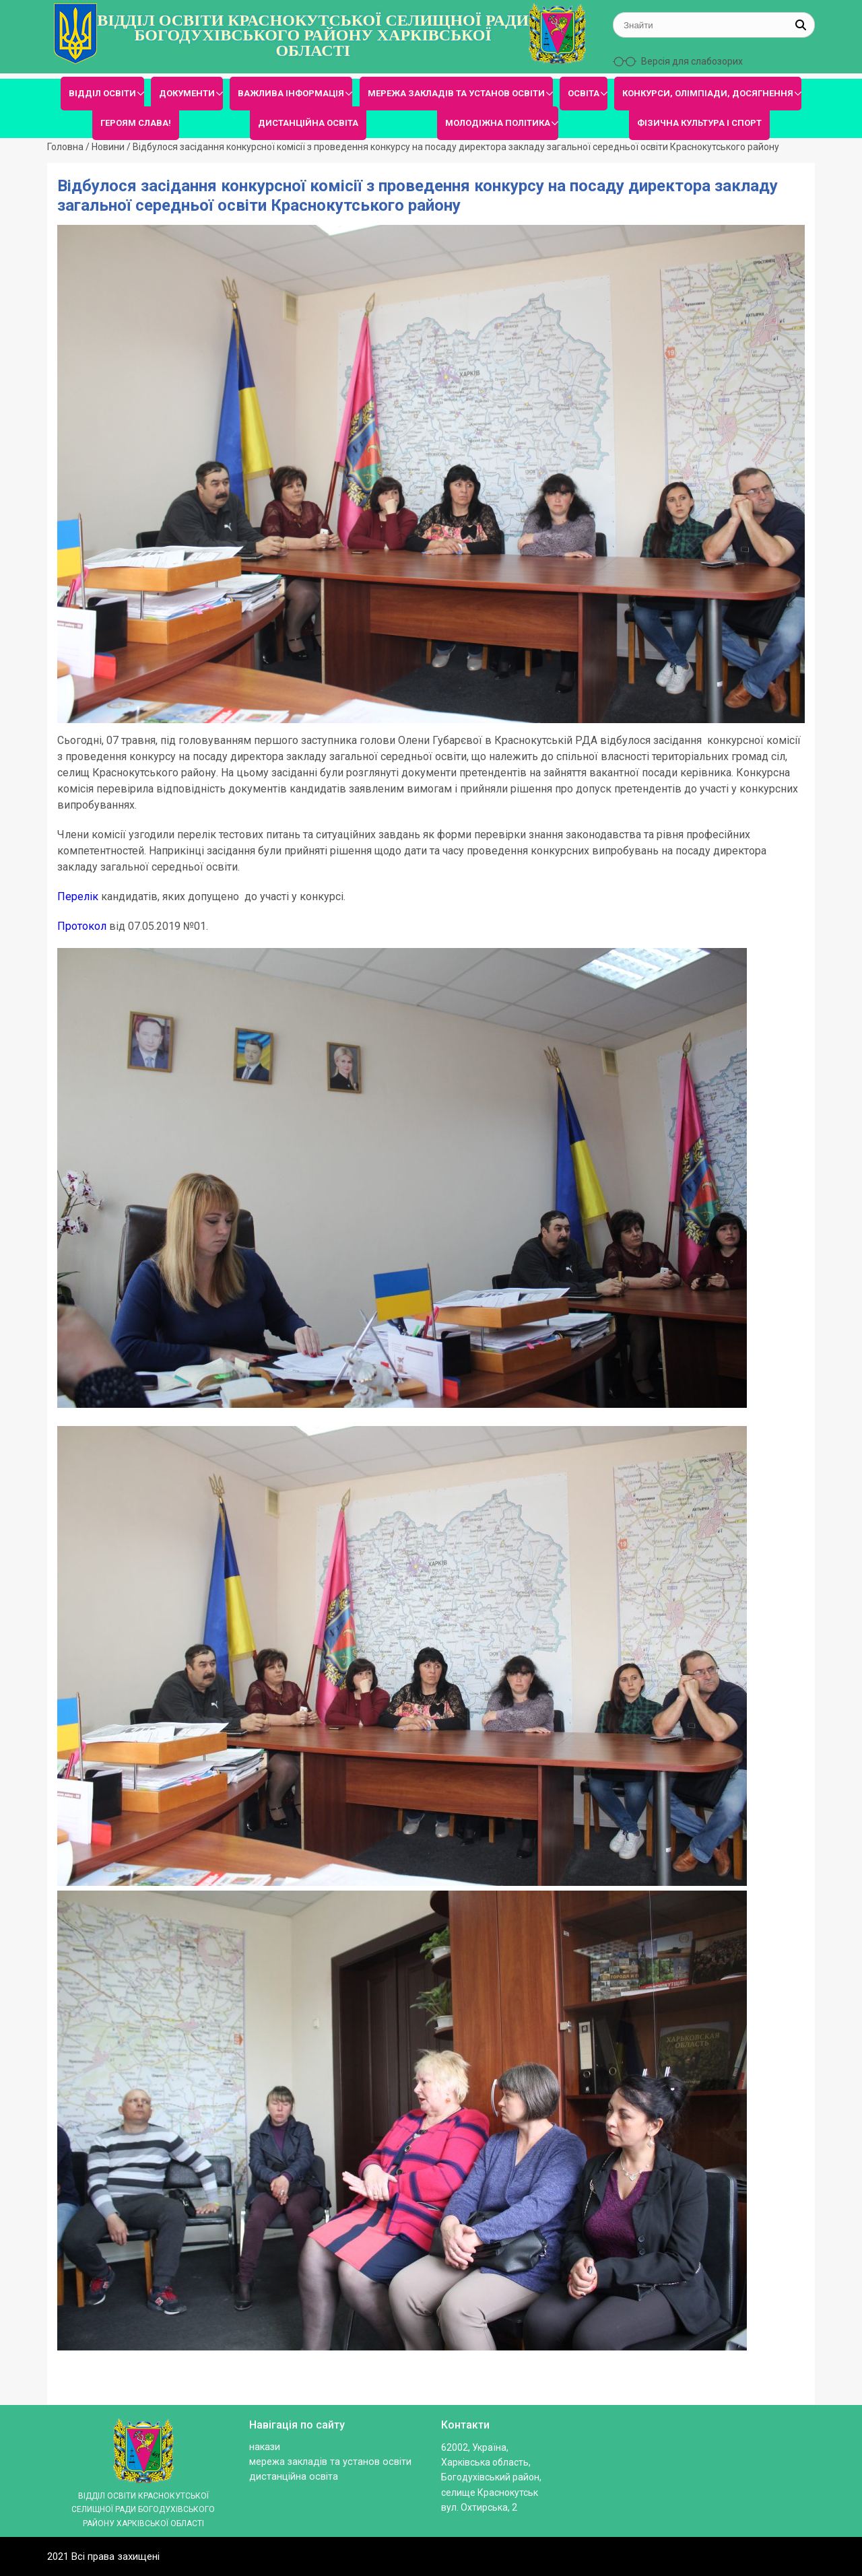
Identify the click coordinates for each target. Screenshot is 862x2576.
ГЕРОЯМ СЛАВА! (135, 123)
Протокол (81, 926)
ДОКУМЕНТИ (187, 93)
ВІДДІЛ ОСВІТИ (102, 93)
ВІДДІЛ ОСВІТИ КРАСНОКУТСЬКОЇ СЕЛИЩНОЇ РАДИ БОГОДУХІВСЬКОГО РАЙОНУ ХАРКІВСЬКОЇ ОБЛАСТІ (313, 35)
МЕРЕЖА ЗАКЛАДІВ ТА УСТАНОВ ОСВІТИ (456, 93)
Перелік (77, 896)
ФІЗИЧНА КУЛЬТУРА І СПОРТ (699, 123)
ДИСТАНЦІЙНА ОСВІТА (308, 123)
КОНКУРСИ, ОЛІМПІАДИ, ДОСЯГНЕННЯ (707, 93)
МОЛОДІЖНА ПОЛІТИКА (497, 123)
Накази (264, 2447)
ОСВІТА (583, 93)
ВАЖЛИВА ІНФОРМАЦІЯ (291, 93)
